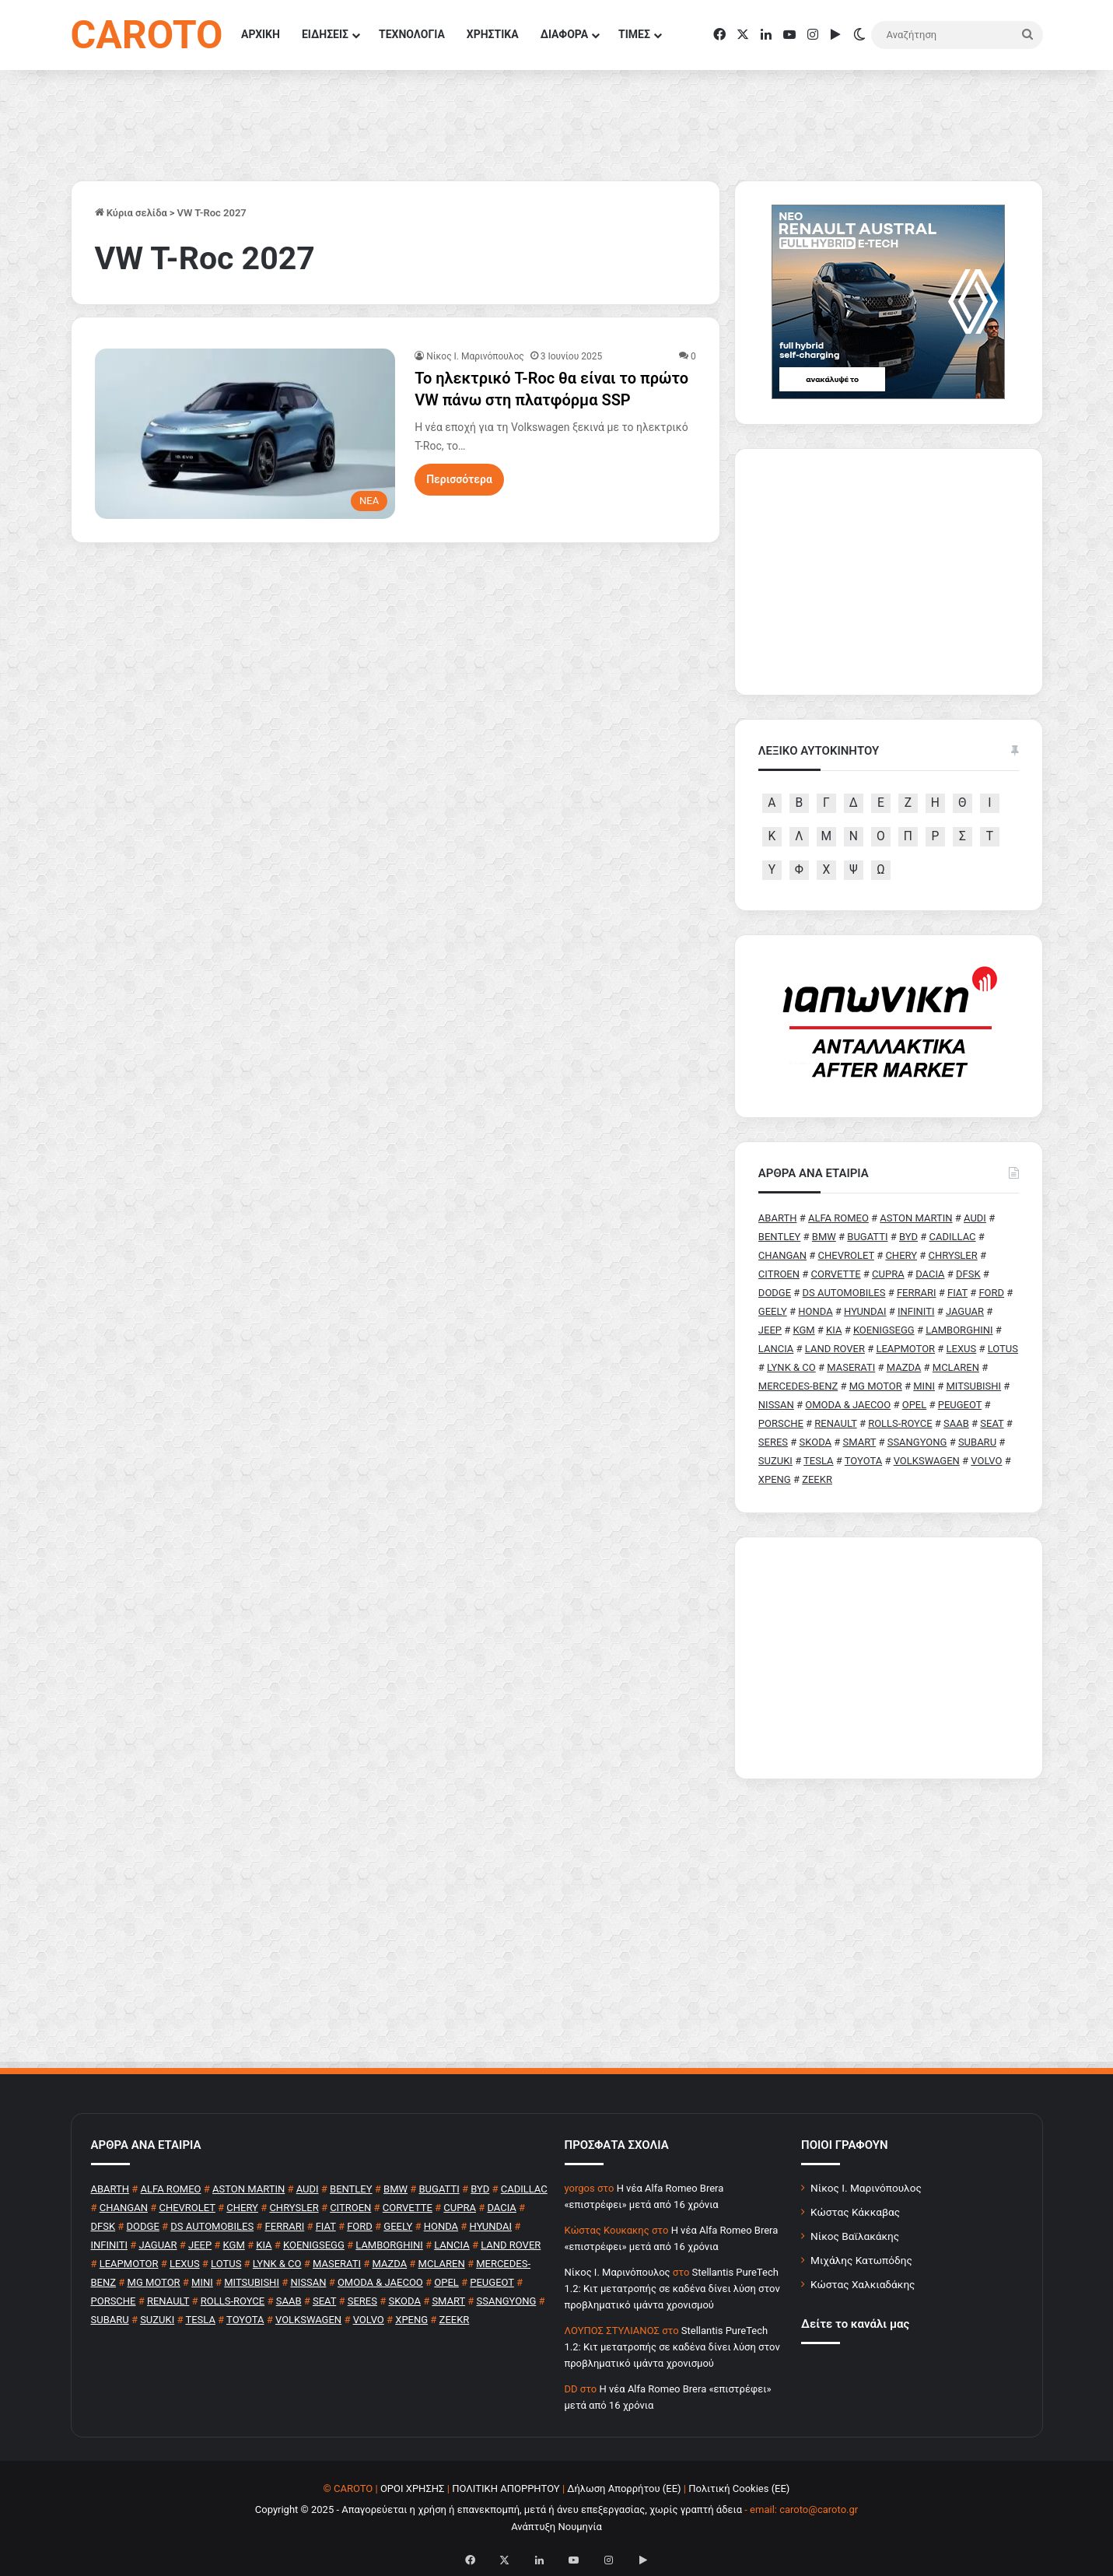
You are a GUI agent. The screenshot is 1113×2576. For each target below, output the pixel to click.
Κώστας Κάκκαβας (855, 2212)
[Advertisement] (888, 1658)
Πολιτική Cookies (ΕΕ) (738, 2488)
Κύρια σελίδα (131, 213)
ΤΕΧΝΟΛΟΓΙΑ (412, 34)
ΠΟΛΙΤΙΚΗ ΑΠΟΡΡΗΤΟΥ (506, 2488)
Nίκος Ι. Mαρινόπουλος (475, 356)
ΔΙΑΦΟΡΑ (564, 34)
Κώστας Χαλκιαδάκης (862, 2284)
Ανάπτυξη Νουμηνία (556, 2526)
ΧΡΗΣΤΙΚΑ (493, 34)
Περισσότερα (459, 479)
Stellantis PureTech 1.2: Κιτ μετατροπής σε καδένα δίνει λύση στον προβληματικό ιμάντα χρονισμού (672, 2288)
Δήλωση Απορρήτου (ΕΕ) (624, 2488)
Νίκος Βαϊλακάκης (854, 2236)
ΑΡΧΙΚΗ (260, 34)
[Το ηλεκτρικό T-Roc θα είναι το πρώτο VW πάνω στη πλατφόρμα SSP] (245, 433)
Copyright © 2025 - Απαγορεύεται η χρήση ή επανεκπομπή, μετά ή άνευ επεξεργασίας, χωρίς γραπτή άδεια (498, 2509)
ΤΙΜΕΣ (634, 34)
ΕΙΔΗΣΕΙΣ (325, 34)
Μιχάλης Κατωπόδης (861, 2260)
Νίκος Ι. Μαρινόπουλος (866, 2188)
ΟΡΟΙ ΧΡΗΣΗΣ (412, 2488)
